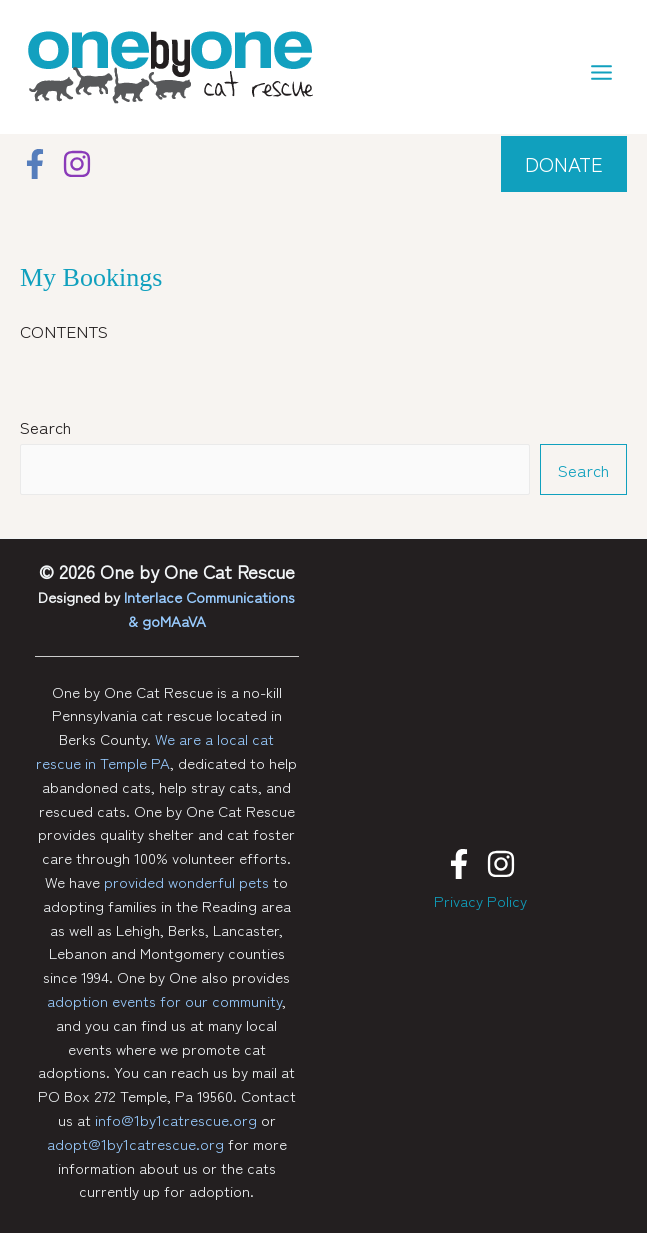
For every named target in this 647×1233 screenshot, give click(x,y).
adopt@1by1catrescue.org (135, 1143)
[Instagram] (77, 164)
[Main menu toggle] (602, 72)
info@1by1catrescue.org (176, 1119)
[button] (564, 164)
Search (45, 426)
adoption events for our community (164, 1000)
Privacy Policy (480, 900)
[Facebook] (35, 164)
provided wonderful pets (186, 881)
